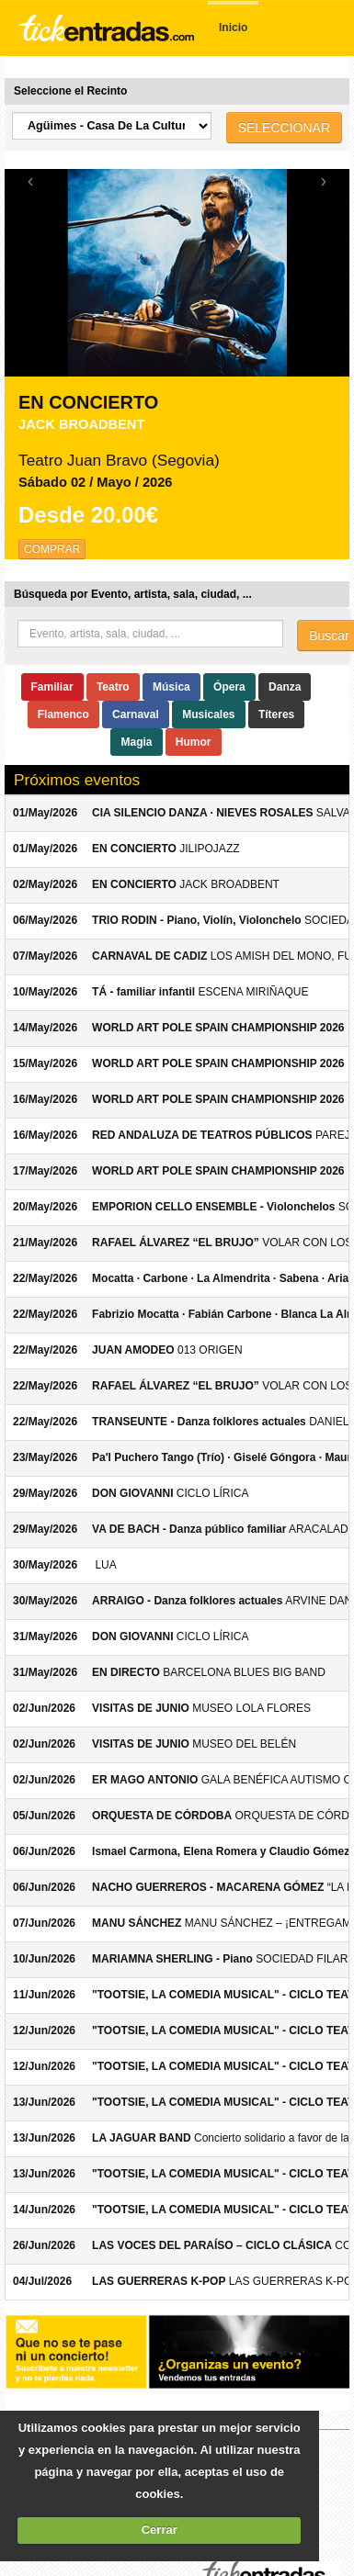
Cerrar (159, 2530)
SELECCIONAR (284, 127)
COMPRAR (52, 549)
